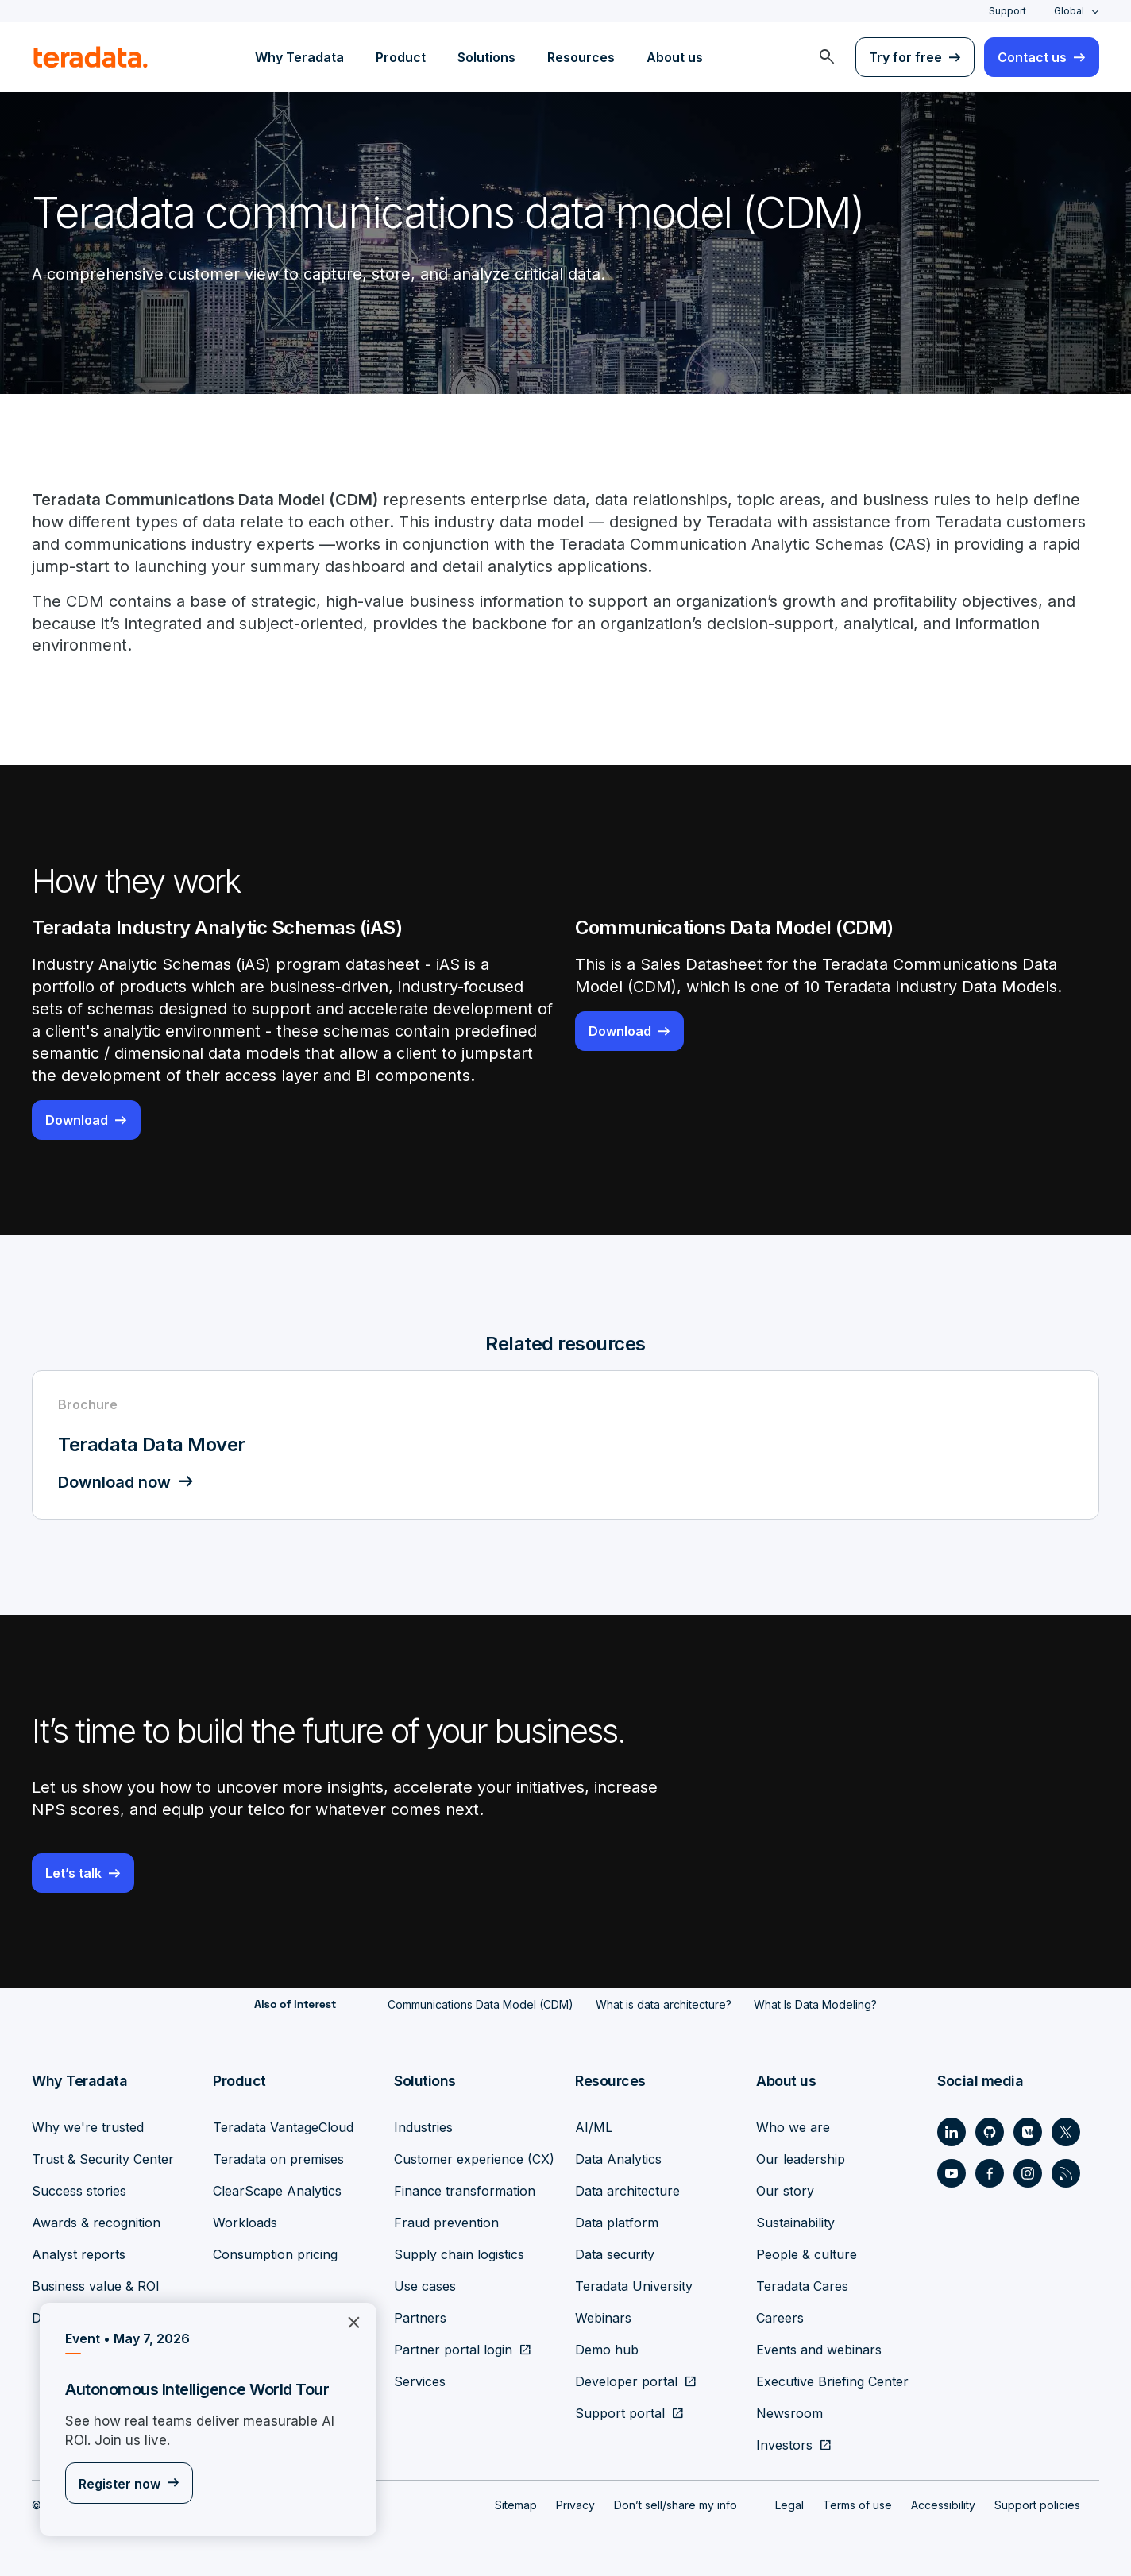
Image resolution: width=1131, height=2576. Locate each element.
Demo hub (607, 2350)
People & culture (806, 2254)
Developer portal (626, 2381)
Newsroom (789, 2413)
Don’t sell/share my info (675, 2505)
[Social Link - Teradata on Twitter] (1066, 2132)
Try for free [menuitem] (905, 57)
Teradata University (634, 2286)
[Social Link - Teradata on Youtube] (951, 2173)
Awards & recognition (96, 2222)
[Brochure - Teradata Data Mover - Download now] (565, 1445)
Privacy (575, 2505)
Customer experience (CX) (474, 2159)
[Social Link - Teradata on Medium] (1027, 2132)
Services (420, 2381)
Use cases (425, 2286)
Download (76, 1121)
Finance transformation (464, 2191)
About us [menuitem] (675, 57)
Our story (785, 2191)
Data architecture (627, 2191)
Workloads (245, 2222)
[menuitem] (827, 57)
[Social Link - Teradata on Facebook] (989, 2173)
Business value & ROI (96, 2286)
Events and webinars (819, 2350)
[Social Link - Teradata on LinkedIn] (951, 2132)
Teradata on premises (278, 2159)
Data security (614, 2254)
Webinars (603, 2318)
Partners (420, 2318)
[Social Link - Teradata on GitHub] (989, 2132)
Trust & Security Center (103, 2159)
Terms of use (857, 2505)
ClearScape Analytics (277, 2191)
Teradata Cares (802, 2286)
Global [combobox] (1069, 11)
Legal (789, 2505)
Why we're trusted (88, 2127)
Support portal (620, 2413)
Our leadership (800, 2159)
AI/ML (593, 2127)
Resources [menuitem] (581, 57)
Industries (423, 2127)
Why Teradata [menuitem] (299, 57)
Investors (784, 2445)
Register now (119, 2485)
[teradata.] (90, 57)
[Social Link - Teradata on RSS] (1066, 2173)
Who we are (793, 2127)
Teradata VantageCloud (283, 2127)
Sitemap (516, 2505)
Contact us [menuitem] (1032, 57)
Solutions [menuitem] (486, 57)
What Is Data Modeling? (815, 2005)
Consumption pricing (275, 2254)
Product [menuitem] (401, 57)
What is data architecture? (663, 2005)
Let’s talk (73, 1874)
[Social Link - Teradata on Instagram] (1027, 2173)
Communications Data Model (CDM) (480, 2005)
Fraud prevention (446, 2222)
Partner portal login (453, 2350)
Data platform (616, 2222)
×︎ (347, 2320)
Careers (780, 2318)
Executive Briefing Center (832, 2381)
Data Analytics (618, 2159)
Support (1007, 11)
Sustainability (795, 2222)
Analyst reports (78, 2254)
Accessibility (943, 2505)
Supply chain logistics (459, 2254)
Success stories (79, 2191)
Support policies (1037, 2505)
